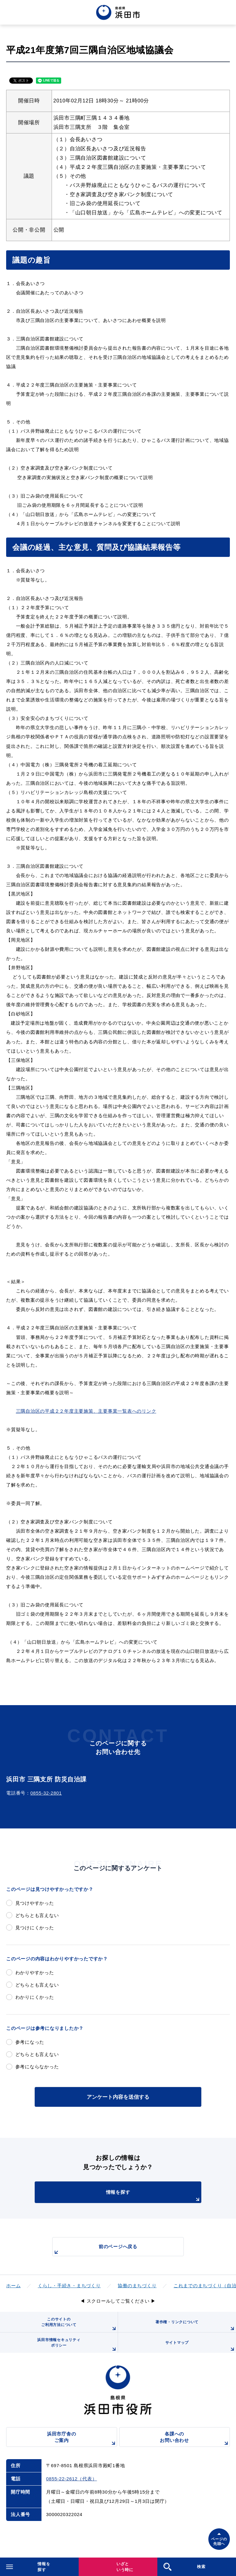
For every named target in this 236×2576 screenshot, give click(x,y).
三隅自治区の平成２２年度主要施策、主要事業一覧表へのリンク (86, 1411)
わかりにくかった (34, 1997)
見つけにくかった (34, 1927)
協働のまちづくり (137, 2285)
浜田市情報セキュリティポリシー (77, 2345)
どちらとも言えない (37, 1915)
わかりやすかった (34, 1972)
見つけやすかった (34, 1903)
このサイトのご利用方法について (79, 2324)
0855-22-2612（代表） (71, 2478)
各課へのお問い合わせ (195, 2439)
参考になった (30, 2042)
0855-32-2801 (46, 1793)
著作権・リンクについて (195, 2326)
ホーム (13, 2285)
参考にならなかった (37, 2066)
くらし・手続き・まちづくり (69, 2285)
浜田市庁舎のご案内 (82, 2439)
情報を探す (153, 2196)
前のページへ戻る (95, 2250)
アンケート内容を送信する (118, 2097)
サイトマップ (200, 2346)
